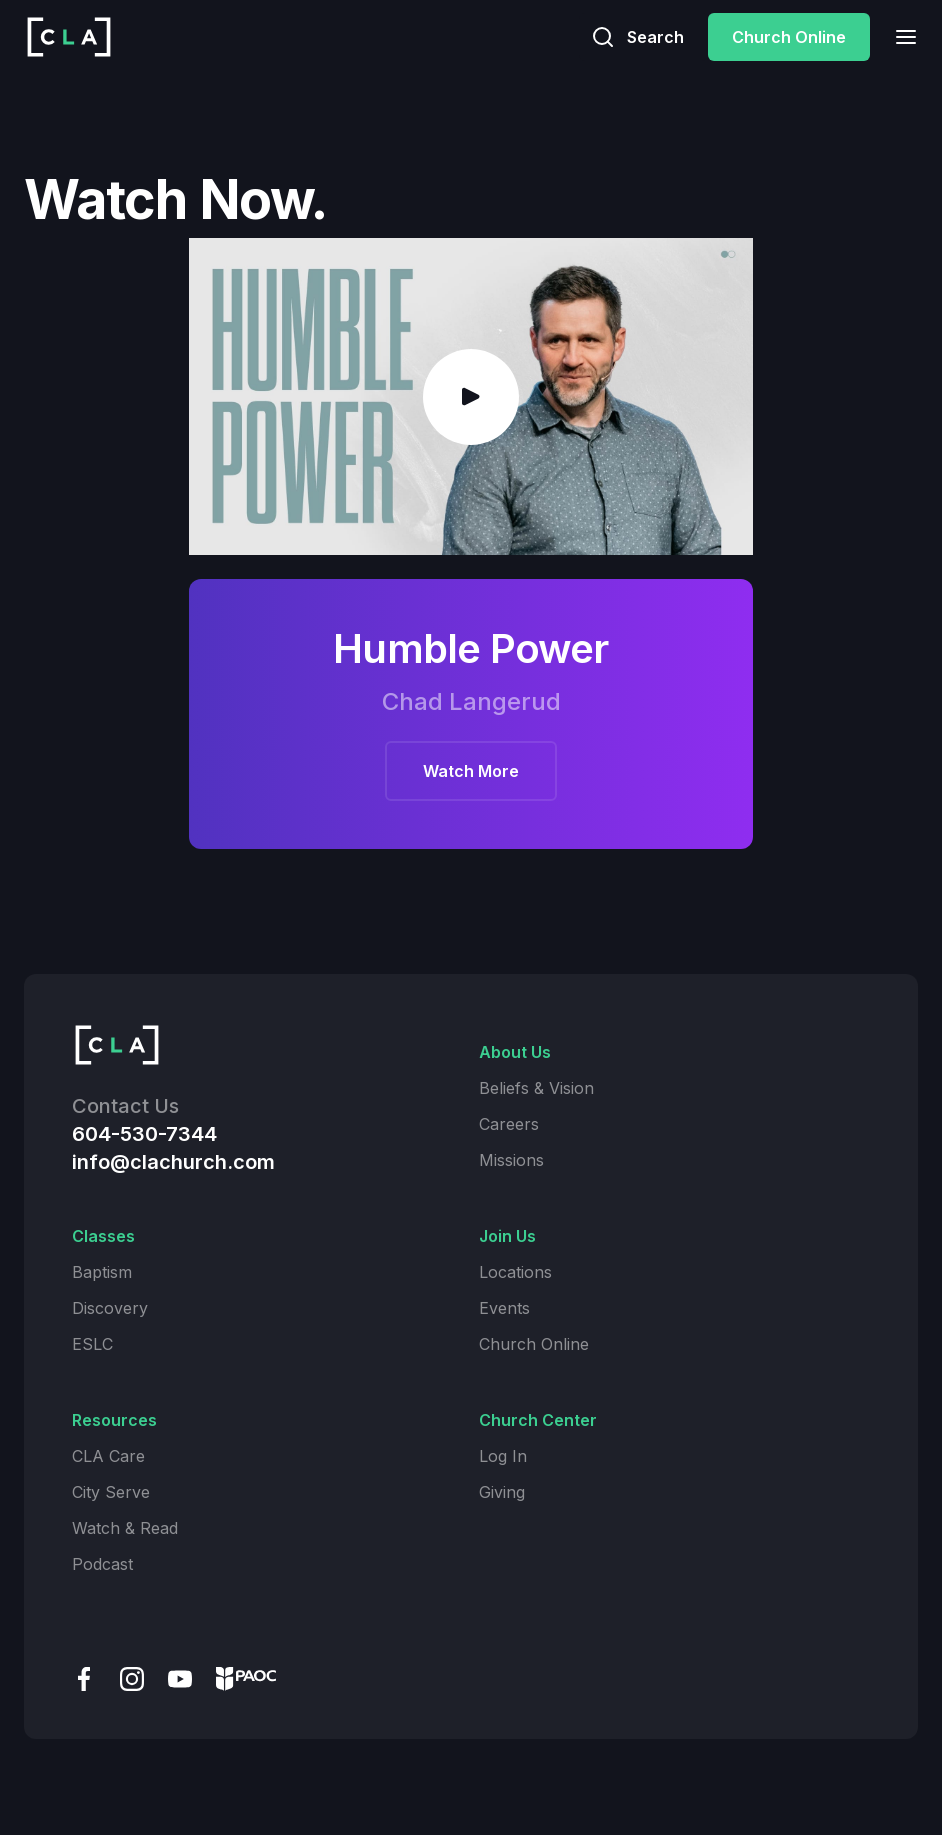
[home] (69, 37)
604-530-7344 (144, 1134)
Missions (511, 1160)
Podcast (102, 1564)
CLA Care (108, 1456)
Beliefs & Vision (536, 1088)
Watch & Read (125, 1528)
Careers (509, 1124)
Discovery (110, 1308)
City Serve (111, 1492)
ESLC (92, 1344)
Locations (515, 1272)
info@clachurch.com (173, 1162)
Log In (503, 1456)
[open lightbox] (471, 396)
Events (504, 1308)
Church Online (789, 37)
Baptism (102, 1272)
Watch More (471, 772)
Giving (502, 1492)
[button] (900, 36)
